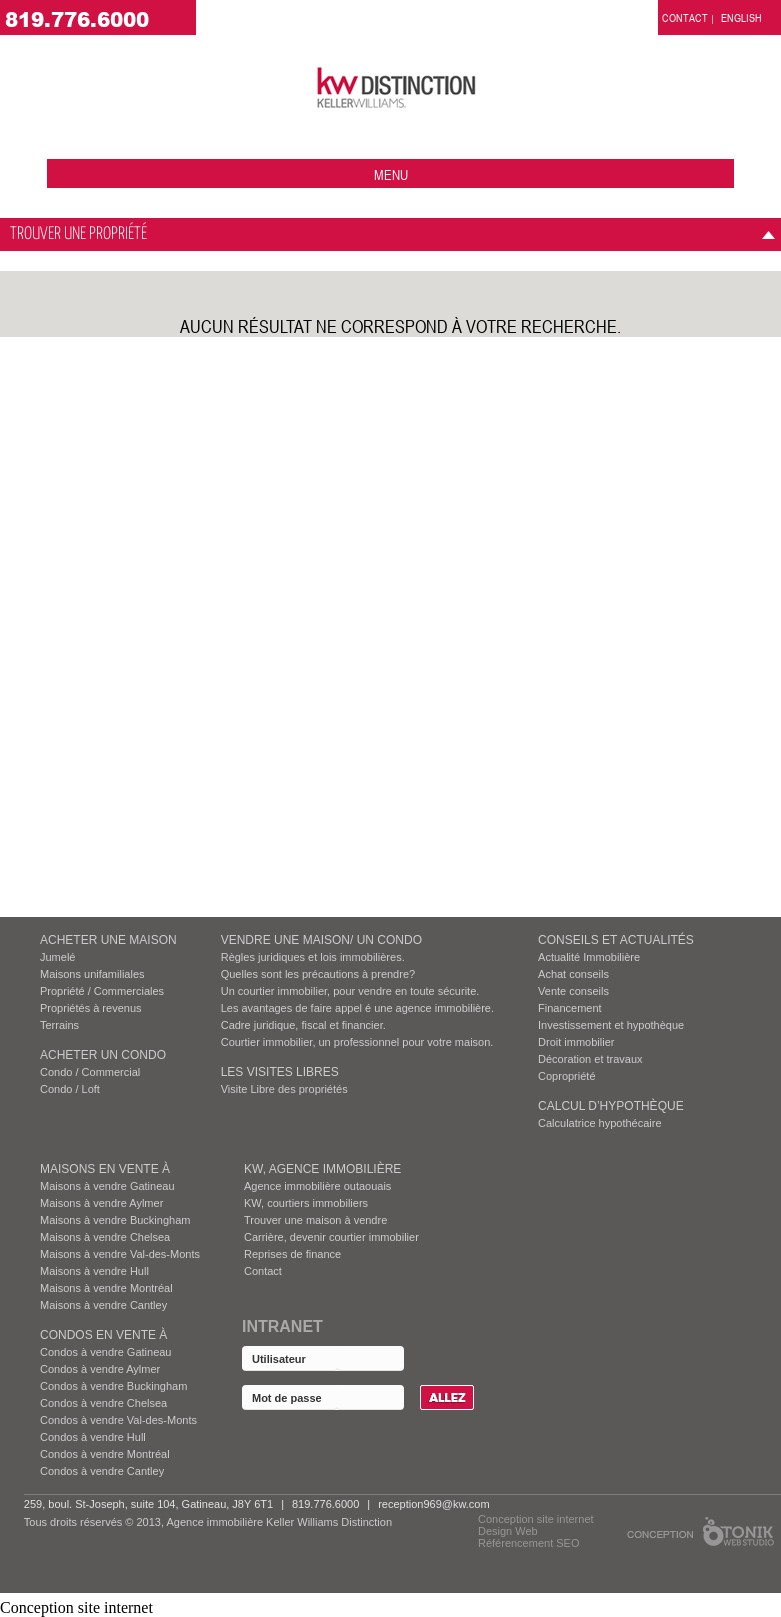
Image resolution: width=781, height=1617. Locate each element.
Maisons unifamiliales (92, 974)
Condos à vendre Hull (93, 1437)
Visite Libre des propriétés (284, 1089)
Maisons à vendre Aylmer (101, 1203)
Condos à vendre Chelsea (103, 1403)
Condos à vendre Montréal (105, 1454)
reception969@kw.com (433, 1504)
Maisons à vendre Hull (94, 1271)
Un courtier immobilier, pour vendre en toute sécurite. (350, 991)
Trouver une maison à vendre (315, 1220)
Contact (263, 1271)
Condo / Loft (70, 1089)
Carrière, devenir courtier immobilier (331, 1237)
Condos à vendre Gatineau (105, 1352)
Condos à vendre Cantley (102, 1471)
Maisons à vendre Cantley (103, 1305)
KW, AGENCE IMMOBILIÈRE (322, 1169)
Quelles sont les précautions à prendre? (318, 974)
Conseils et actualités (616, 940)
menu (391, 174)
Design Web (508, 1531)
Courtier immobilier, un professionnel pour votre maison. (357, 1042)
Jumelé (57, 957)
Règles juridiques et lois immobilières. (313, 957)
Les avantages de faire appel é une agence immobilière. (357, 1008)
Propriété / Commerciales (102, 991)
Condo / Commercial (90, 1072)
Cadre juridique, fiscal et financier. (303, 1025)
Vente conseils (573, 991)
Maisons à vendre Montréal (106, 1288)
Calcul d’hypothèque (611, 1106)
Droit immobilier (576, 1042)
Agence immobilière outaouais (317, 1186)
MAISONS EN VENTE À (105, 1169)
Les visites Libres (280, 1072)
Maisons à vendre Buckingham (115, 1220)
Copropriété (566, 1076)
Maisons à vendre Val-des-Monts (120, 1254)
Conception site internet (536, 1519)
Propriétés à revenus (91, 1008)
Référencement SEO (529, 1543)
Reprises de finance (292, 1254)
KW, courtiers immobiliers (306, 1203)
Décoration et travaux (590, 1059)
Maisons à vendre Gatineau (107, 1186)
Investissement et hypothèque (611, 1025)
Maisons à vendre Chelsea (105, 1237)
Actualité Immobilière (589, 957)
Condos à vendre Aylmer (100, 1369)
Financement (570, 1008)
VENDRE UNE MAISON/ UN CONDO (321, 940)
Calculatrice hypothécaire (600, 1123)
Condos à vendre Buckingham (113, 1386)
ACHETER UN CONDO (103, 1055)
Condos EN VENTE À (103, 1335)
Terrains (59, 1025)
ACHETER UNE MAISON (108, 940)
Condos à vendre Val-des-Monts (118, 1420)
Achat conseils (573, 974)
